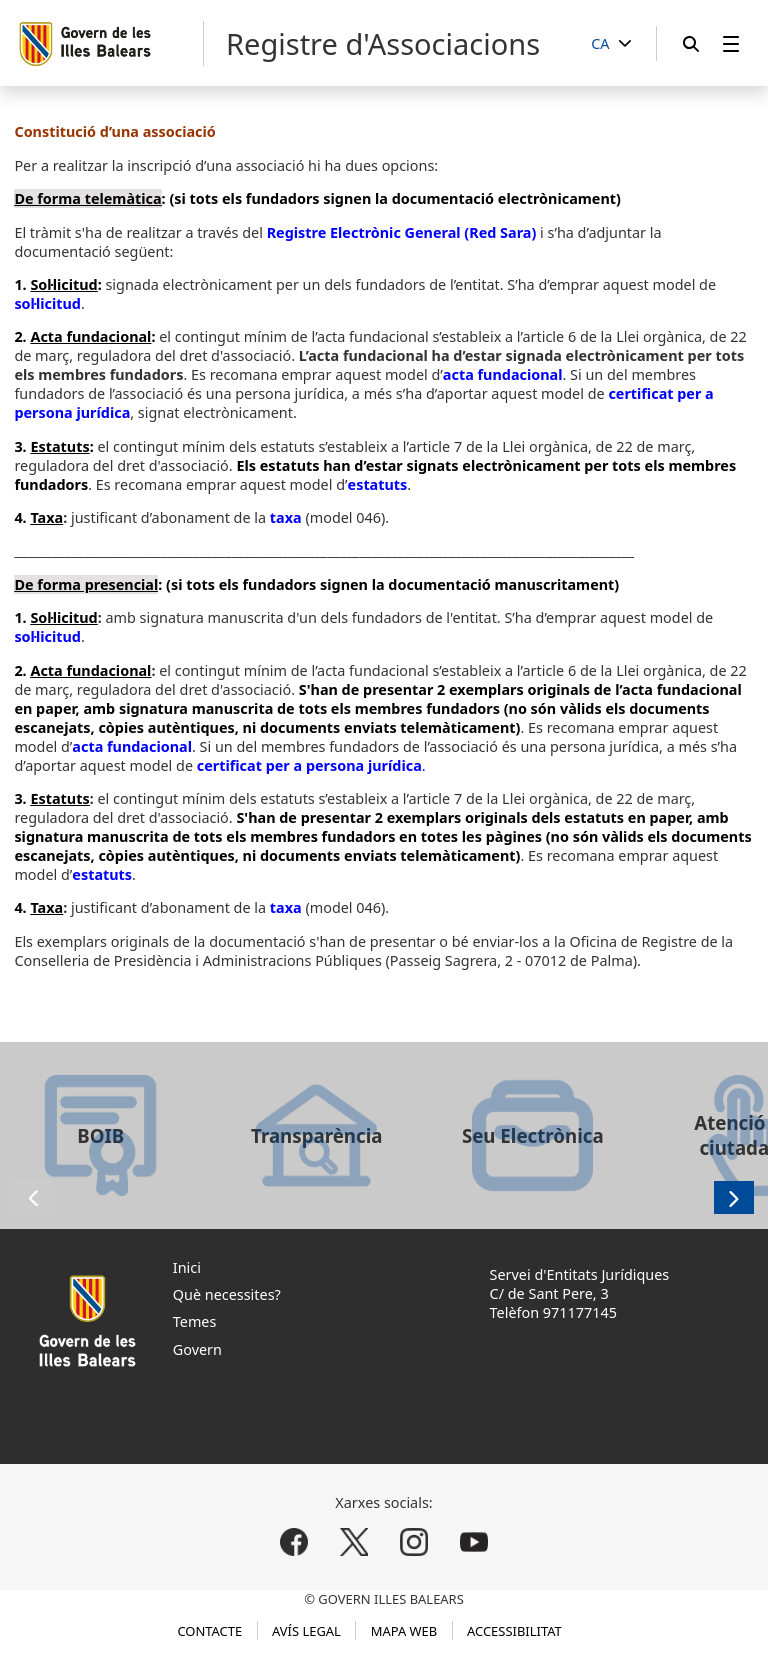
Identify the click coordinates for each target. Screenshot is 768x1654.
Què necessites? (227, 1294)
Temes (195, 1321)
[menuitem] (731, 43)
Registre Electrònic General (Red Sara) (402, 232)
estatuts (378, 484)
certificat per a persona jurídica (309, 765)
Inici (187, 1267)
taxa (286, 517)
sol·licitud (47, 303)
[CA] (611, 44)
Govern (197, 1349)
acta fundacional (503, 374)
